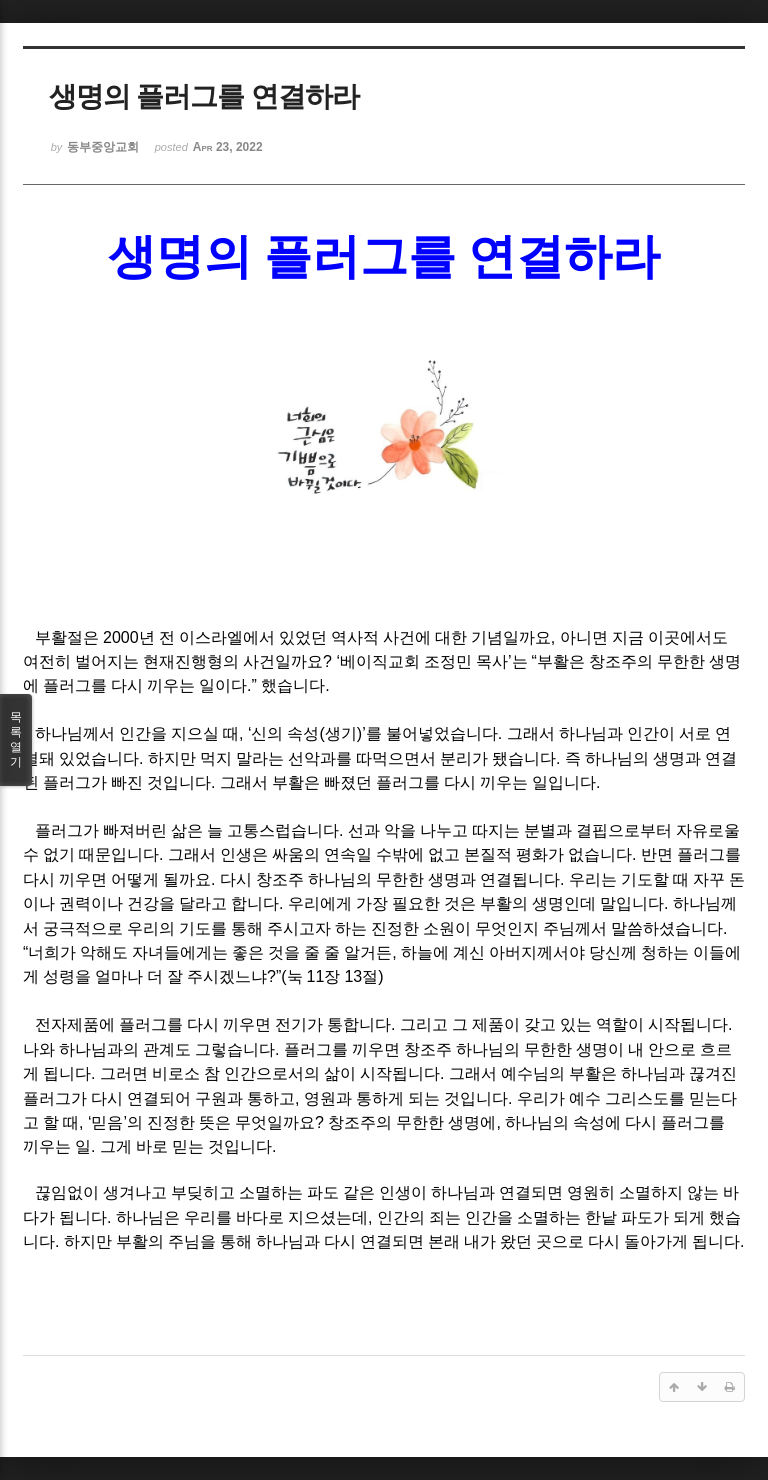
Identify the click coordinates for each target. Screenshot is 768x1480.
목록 (16, 740)
